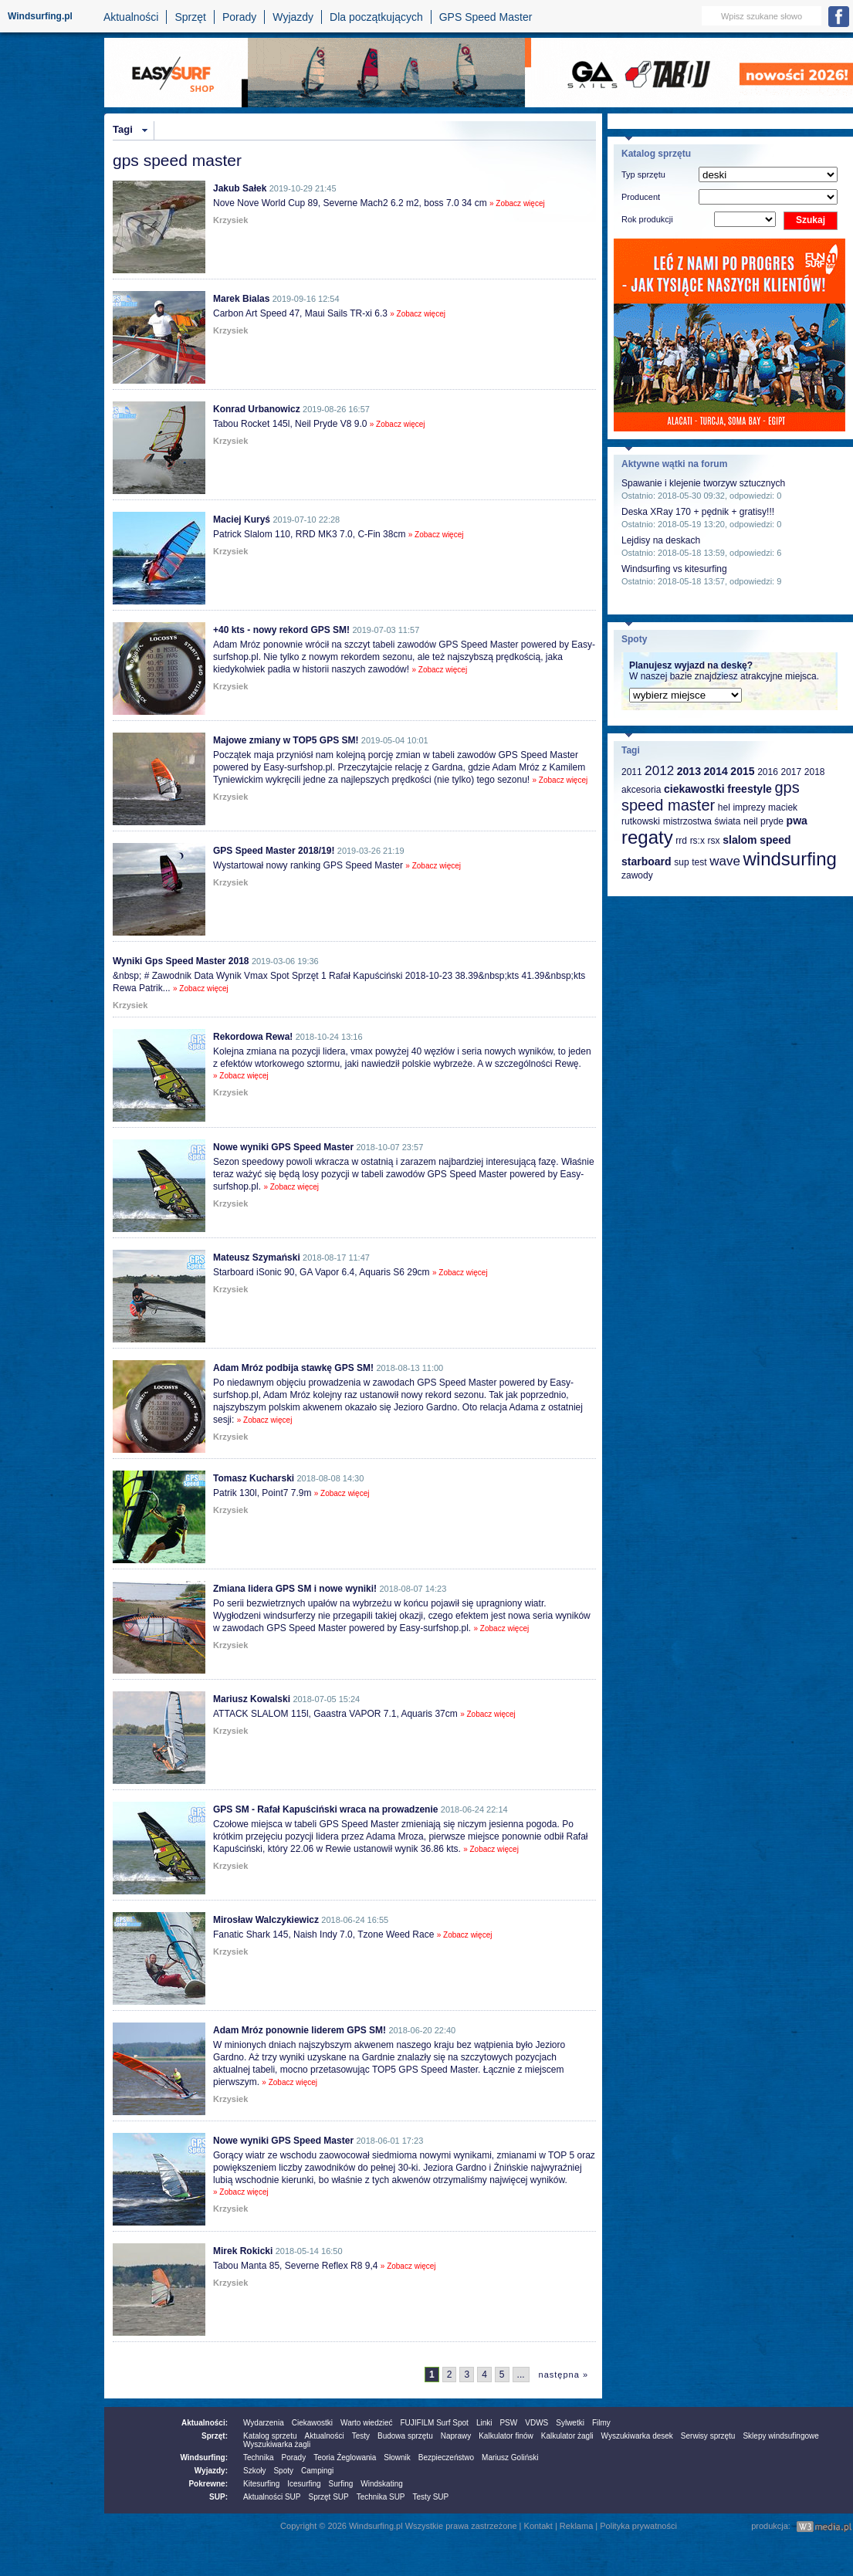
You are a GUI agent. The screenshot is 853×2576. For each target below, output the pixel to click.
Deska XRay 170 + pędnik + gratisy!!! (697, 511)
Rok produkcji (647, 219)
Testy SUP (431, 2497)
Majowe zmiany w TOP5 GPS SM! (286, 740)
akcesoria (641, 789)
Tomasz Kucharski (253, 1478)
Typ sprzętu (643, 174)
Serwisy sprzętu (708, 2436)
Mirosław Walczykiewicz (266, 1919)
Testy (361, 2436)
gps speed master (710, 796)
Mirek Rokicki (242, 2251)
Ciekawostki (312, 2423)
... (521, 2374)
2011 (631, 772)
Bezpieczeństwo (446, 2457)
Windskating (381, 2484)
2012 (659, 770)
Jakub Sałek (239, 188)
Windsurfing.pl (40, 16)
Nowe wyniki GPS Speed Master (283, 1147)
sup (681, 862)
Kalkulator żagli (567, 2436)
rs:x (697, 840)
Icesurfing (303, 2484)
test (699, 862)
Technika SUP (381, 2497)
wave (724, 861)
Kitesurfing (261, 2484)
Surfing (341, 2484)
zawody (637, 875)
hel (724, 807)
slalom (740, 840)
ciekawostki (694, 789)
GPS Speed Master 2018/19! (273, 850)
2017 (790, 772)
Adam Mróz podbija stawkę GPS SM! (293, 1367)
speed (775, 840)
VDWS (536, 2423)
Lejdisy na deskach (660, 540)
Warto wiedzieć (366, 2423)
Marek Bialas (241, 298)
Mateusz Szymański (256, 1257)
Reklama (576, 2525)
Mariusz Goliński (510, 2457)
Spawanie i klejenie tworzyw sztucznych (703, 483)
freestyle (749, 789)
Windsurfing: (204, 2457)
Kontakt (538, 2525)
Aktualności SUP (271, 2497)
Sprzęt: (214, 2436)
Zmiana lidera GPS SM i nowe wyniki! (295, 1588)
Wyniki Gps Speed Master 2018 (181, 961)
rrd (681, 840)
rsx (714, 840)
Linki (484, 2423)
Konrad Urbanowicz (256, 409)
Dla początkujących (376, 17)
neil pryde (763, 821)
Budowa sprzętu (405, 2436)
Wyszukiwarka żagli (276, 2444)
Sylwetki (570, 2423)
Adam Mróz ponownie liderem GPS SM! (299, 2030)
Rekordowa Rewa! (253, 1036)
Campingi (317, 2470)
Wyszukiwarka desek (637, 2436)
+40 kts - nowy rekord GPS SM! (281, 630)
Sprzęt (189, 17)
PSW (508, 2423)
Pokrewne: (208, 2484)
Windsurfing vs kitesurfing (674, 569)
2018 (814, 772)
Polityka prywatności (638, 2525)
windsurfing (789, 858)
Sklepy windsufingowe (780, 2436)
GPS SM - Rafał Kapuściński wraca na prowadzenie (325, 1809)
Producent (640, 196)
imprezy (749, 807)
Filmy (601, 2423)
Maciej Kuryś (241, 519)
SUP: (218, 2497)
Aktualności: (204, 2423)
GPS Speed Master (486, 17)
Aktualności (131, 17)
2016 (767, 772)
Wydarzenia (263, 2423)
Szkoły (254, 2470)
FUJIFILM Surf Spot (435, 2423)
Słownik (397, 2457)
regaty (647, 837)
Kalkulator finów (506, 2436)
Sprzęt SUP (328, 2497)
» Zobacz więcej (517, 203)
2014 (716, 771)
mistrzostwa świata (702, 821)
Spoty (283, 2470)
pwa (797, 820)
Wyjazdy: (211, 2470)
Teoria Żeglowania (344, 2457)
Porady (239, 17)
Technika (258, 2457)
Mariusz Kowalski (251, 1699)
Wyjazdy (292, 17)
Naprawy (456, 2436)
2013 (689, 771)
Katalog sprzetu (270, 2436)
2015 (742, 771)
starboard (646, 861)
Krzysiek (230, 220)
